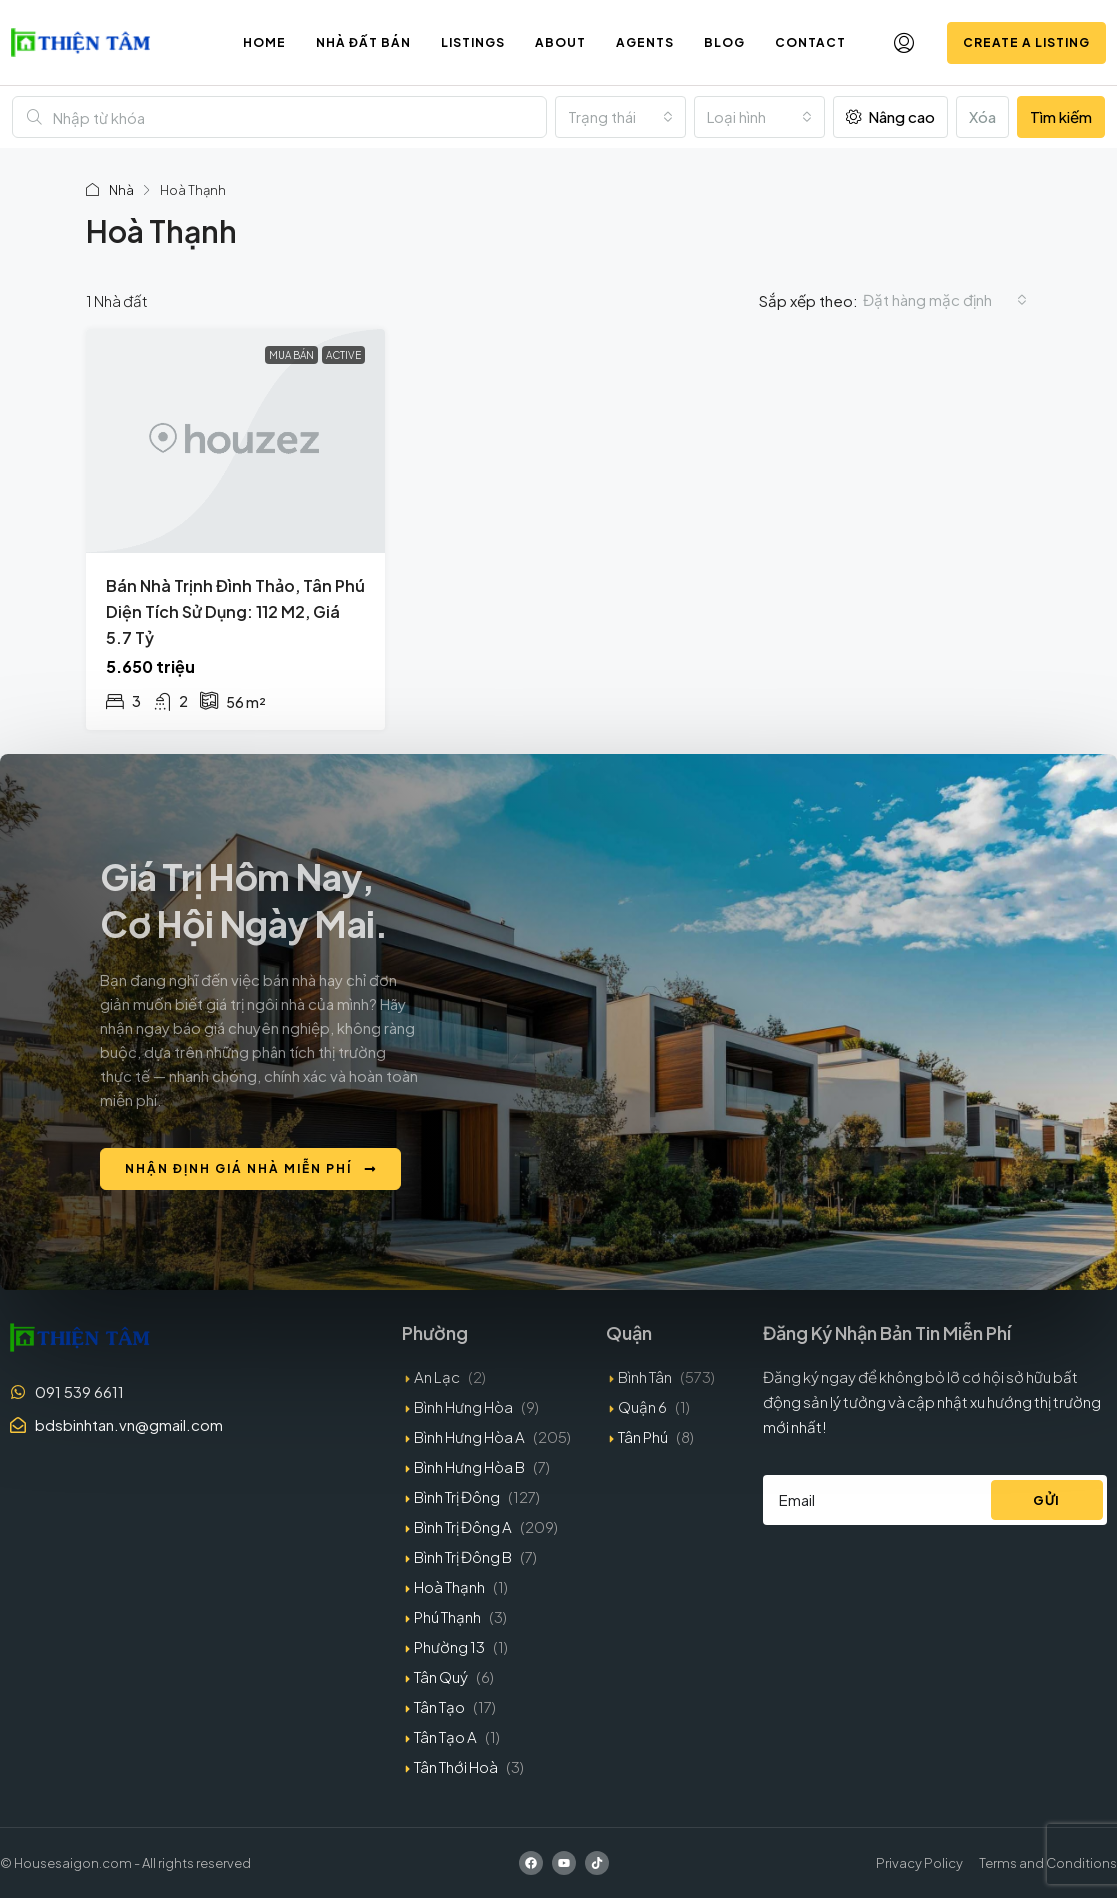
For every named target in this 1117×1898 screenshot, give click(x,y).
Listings (473, 42)
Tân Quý (441, 1676)
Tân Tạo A (445, 1736)
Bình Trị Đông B (463, 1556)
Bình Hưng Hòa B (469, 1466)
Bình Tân (645, 1376)
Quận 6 (642, 1406)
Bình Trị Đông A (463, 1526)
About (560, 42)
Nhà (121, 190)
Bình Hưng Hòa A (469, 1436)
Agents (645, 42)
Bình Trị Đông (457, 1496)
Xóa (982, 116)
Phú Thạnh (447, 1616)
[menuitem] (904, 43)
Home (264, 42)
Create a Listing (1026, 42)
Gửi (1046, 1500)
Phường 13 (449, 1646)
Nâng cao (890, 116)
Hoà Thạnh (449, 1586)
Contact (810, 42)
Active (343, 355)
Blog (724, 42)
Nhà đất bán (363, 42)
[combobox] (620, 117)
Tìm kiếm (1061, 116)
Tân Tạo (439, 1706)
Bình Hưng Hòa (463, 1406)
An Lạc (437, 1376)
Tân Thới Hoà (456, 1766)
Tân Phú (643, 1436)
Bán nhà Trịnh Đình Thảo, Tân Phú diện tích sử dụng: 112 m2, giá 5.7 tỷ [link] (235, 611)
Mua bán (291, 355)
